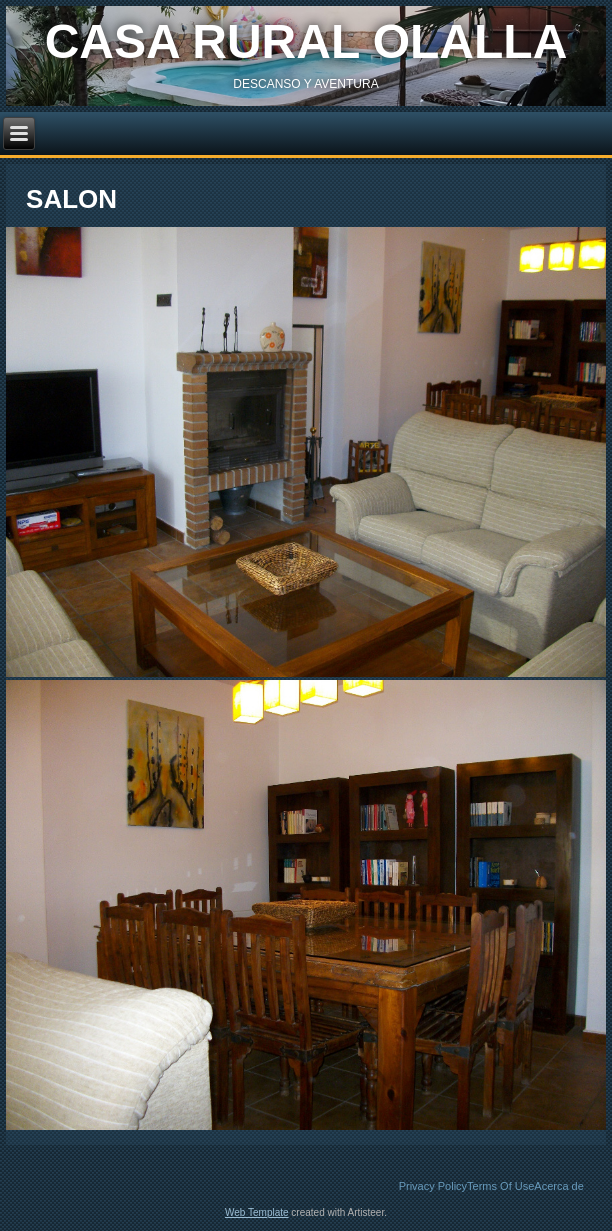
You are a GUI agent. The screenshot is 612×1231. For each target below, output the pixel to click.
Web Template (257, 1212)
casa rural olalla (306, 41)
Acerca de (559, 1186)
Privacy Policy (433, 1186)
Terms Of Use (500, 1186)
